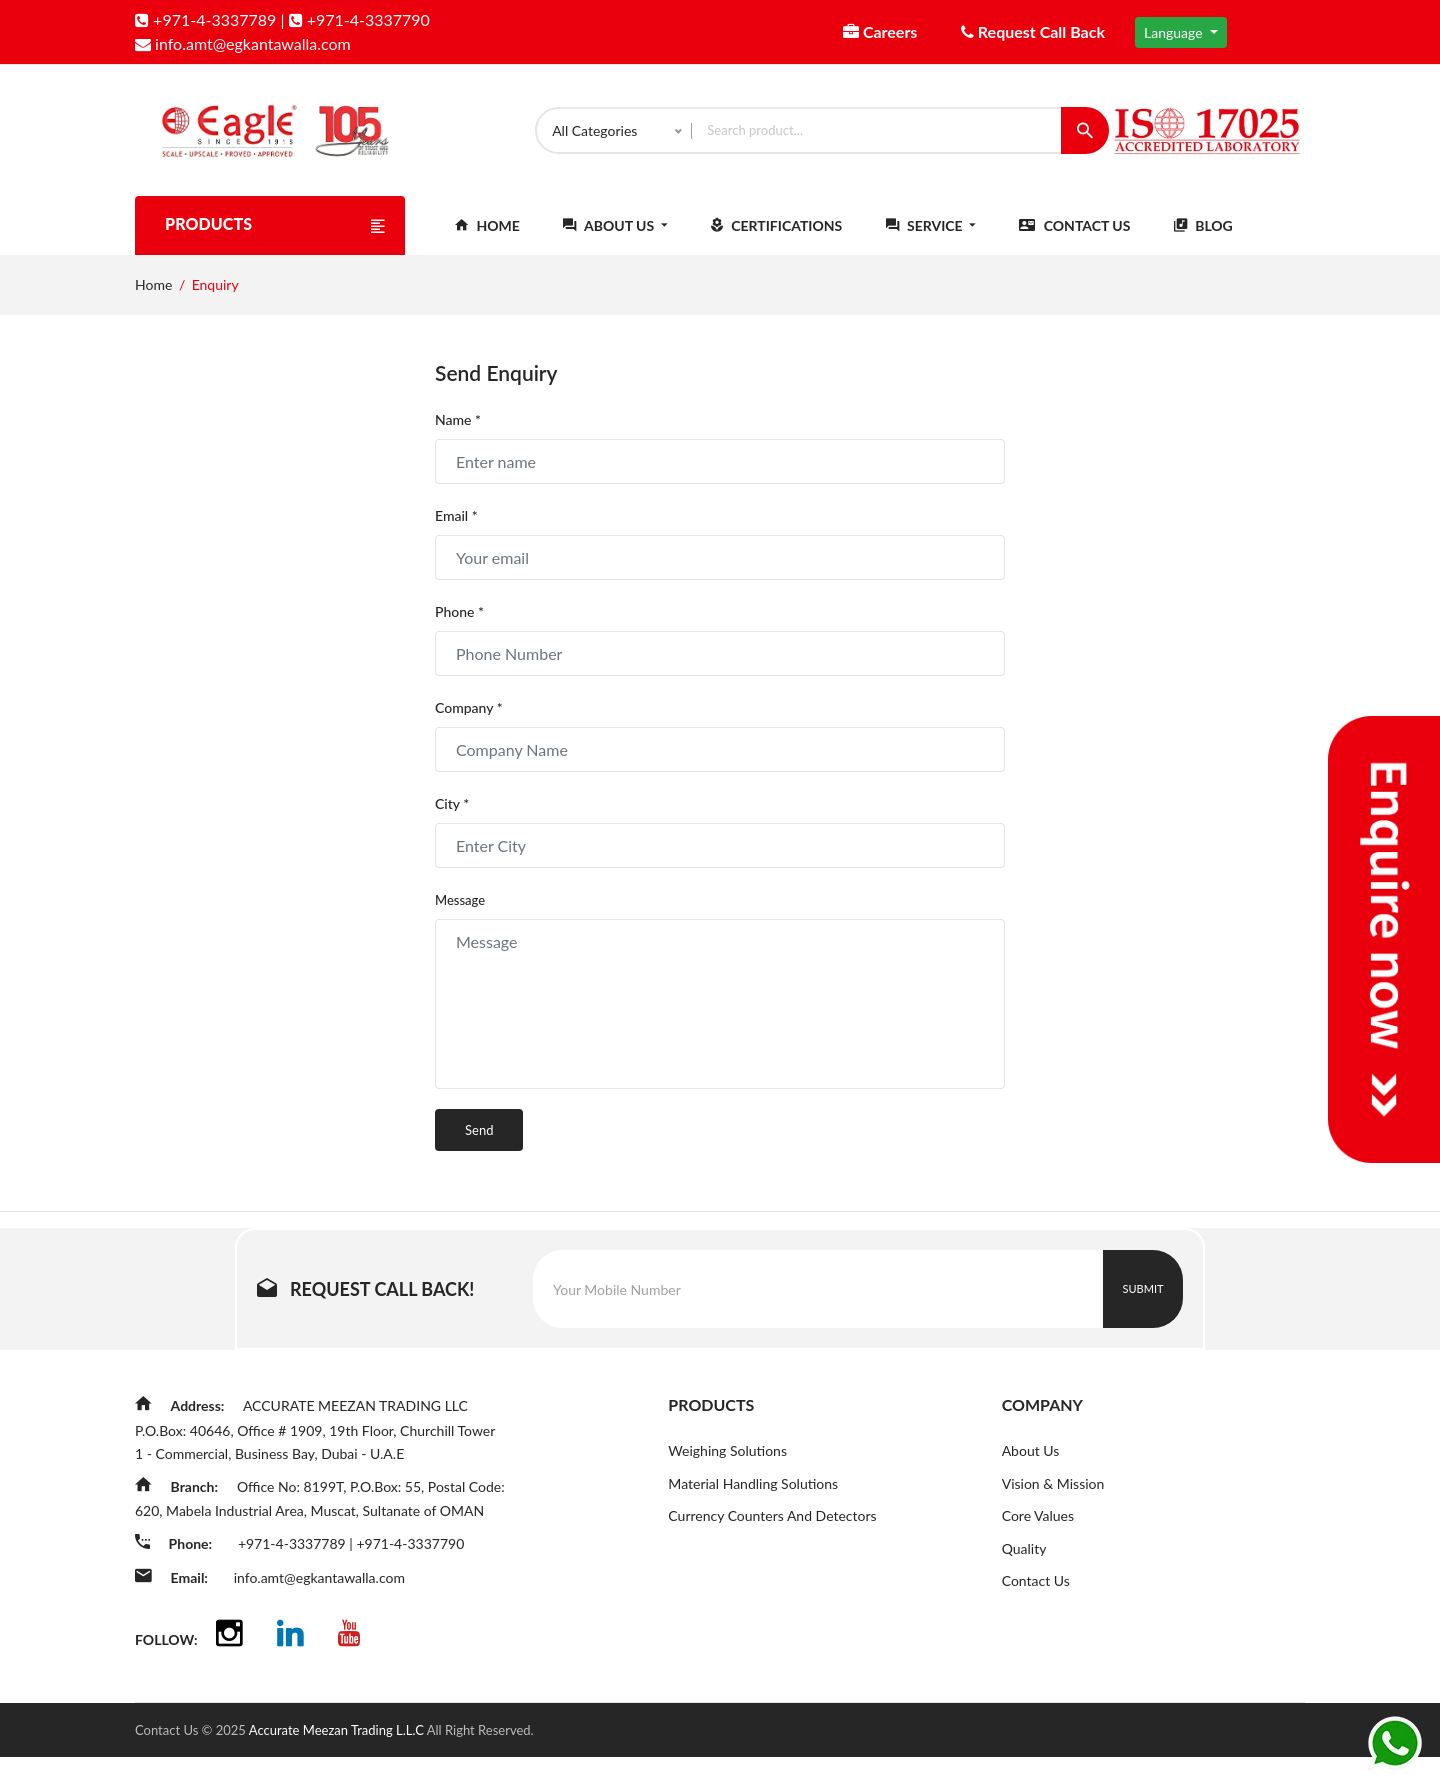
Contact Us (1074, 241)
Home (487, 241)
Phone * (459, 627)
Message (460, 916)
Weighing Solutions (727, 1466)
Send (479, 1146)
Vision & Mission (1053, 1499)
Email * (456, 531)
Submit (1143, 1304)
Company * (469, 723)
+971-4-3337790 (359, 19)
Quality (1024, 1565)
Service (931, 241)
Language (1175, 32)
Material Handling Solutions (753, 1499)
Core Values (1038, 1532)
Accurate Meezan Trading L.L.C (338, 1762)
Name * (458, 435)
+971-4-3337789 (205, 19)
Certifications (776, 241)
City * (452, 819)
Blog (1203, 241)
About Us (615, 241)
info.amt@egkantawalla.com (243, 43)
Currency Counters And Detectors (772, 1532)
